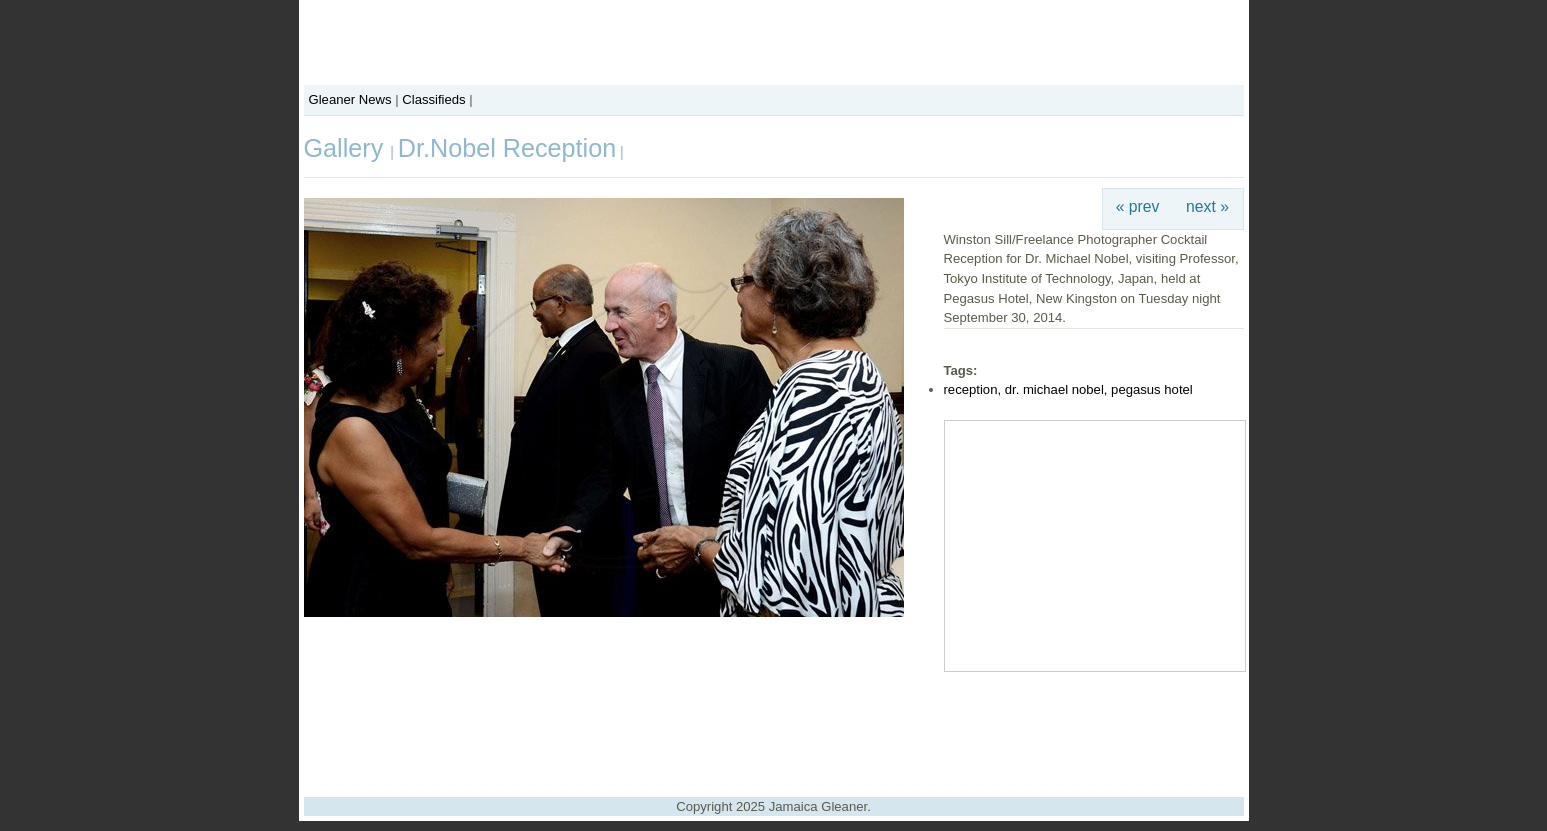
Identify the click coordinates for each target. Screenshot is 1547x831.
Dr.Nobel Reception (507, 148)
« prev (1138, 206)
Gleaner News (350, 99)
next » (1207, 206)
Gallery (347, 148)
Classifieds (433, 99)
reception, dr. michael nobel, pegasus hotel (1068, 389)
